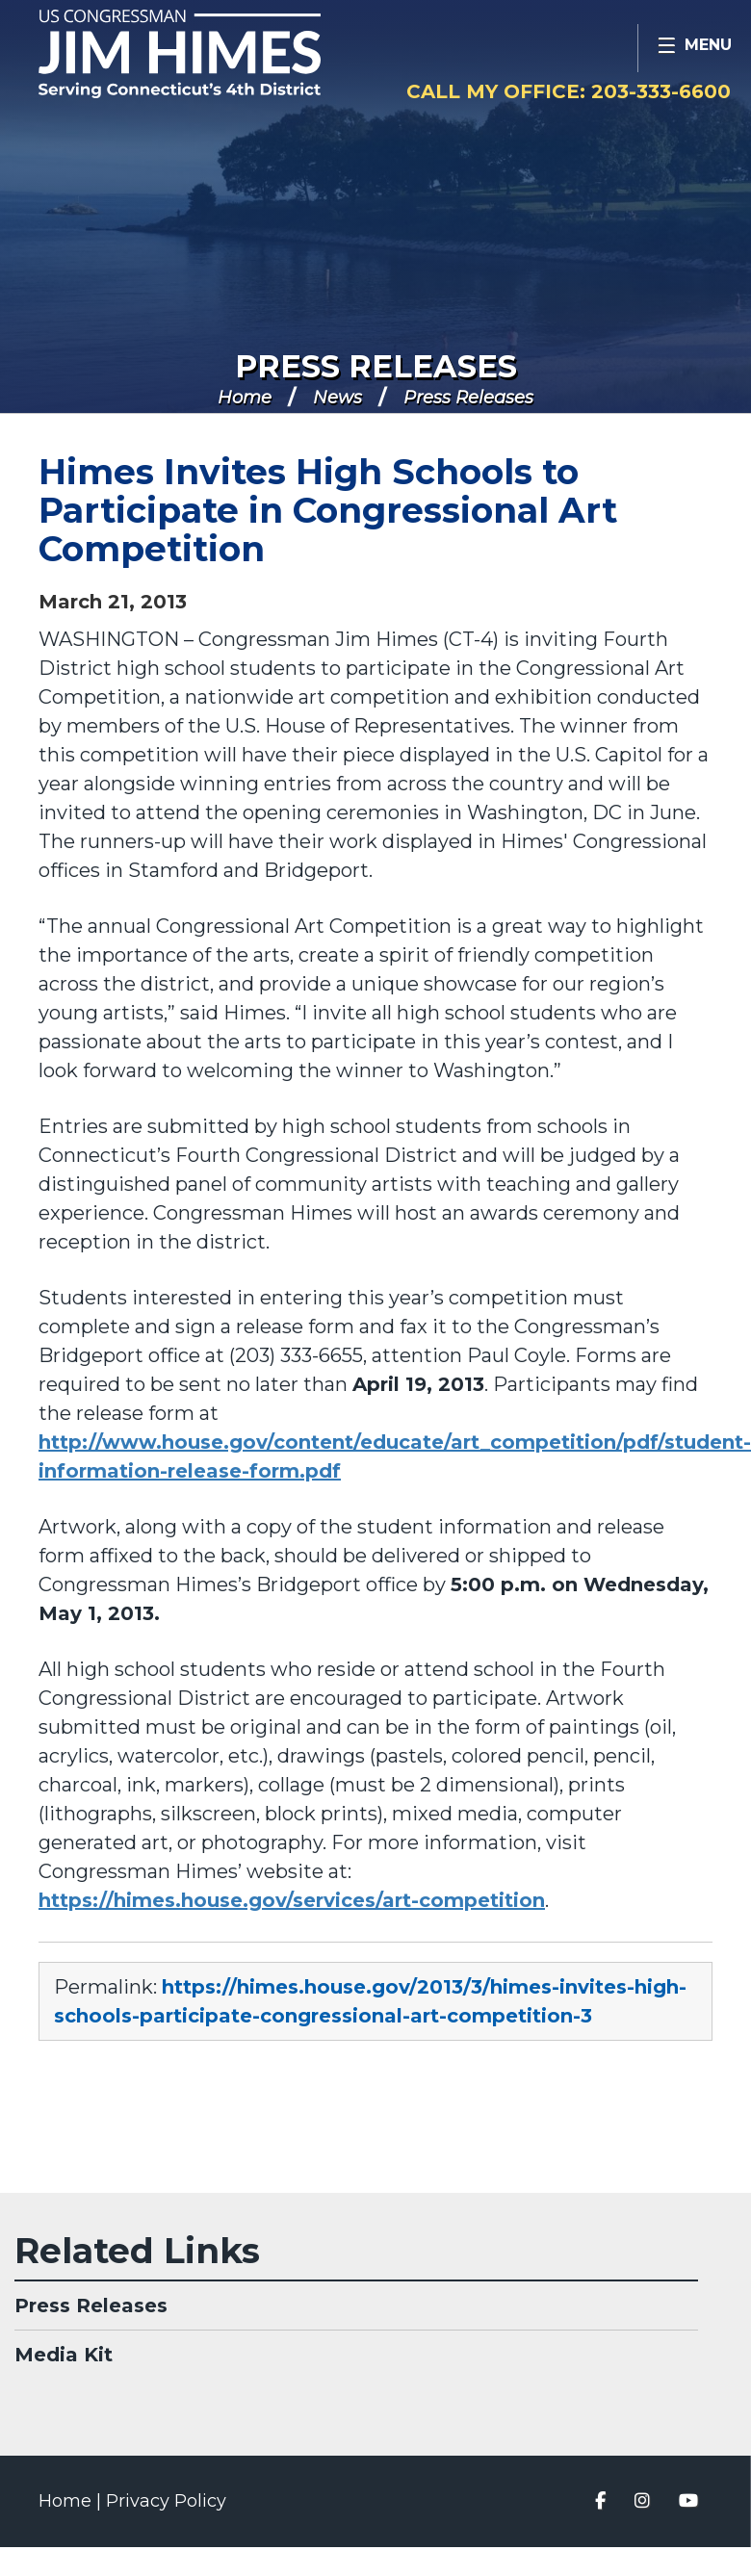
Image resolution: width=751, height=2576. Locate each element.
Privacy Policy (166, 2501)
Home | (72, 2501)
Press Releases (376, 366)
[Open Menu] (694, 48)
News (337, 397)
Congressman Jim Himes (217, 54)
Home (245, 397)
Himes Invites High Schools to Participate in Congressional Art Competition (328, 510)
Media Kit (63, 2354)
